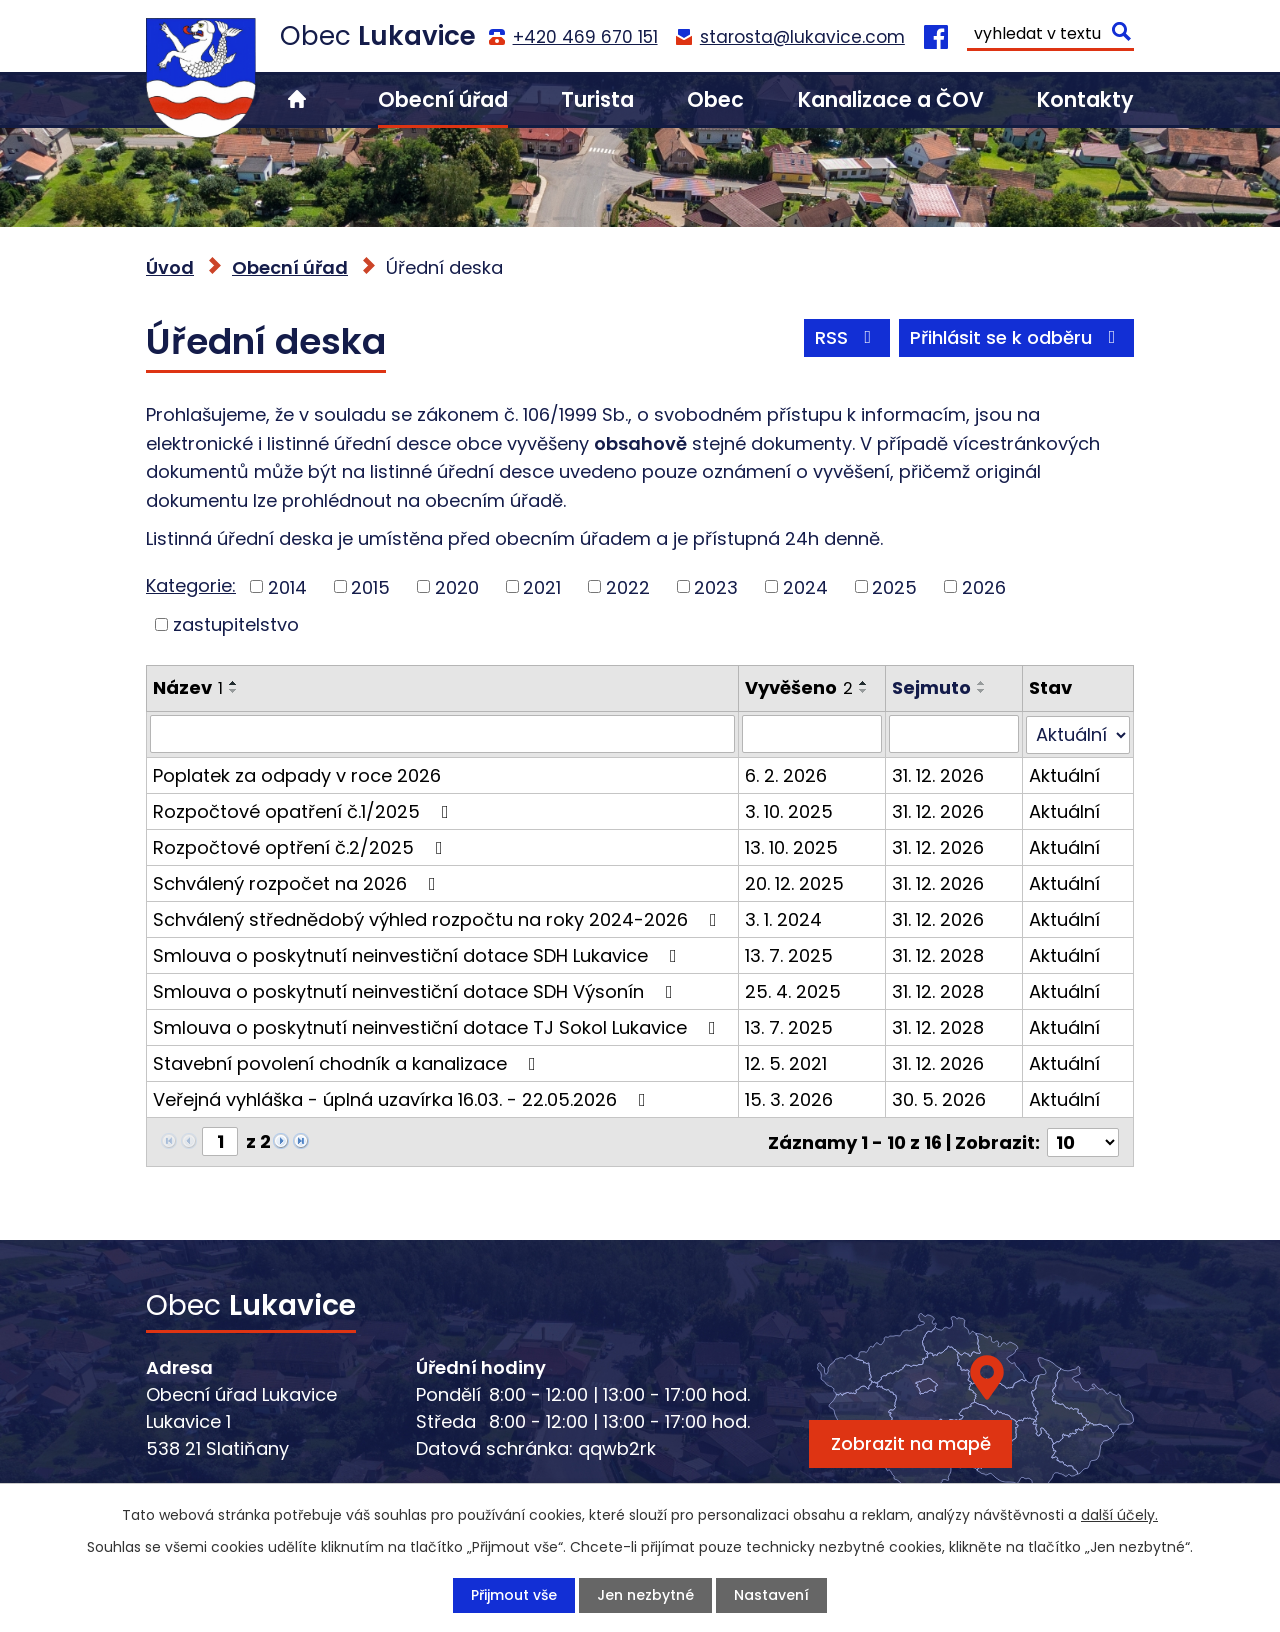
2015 (370, 586)
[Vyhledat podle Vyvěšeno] (812, 734)
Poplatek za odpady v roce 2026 (297, 774)
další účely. (1119, 1515)
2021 (542, 586)
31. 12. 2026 (938, 774)
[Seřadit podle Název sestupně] (234, 691)
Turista (597, 99)
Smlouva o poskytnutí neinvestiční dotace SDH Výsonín (417, 990)
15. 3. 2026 (789, 1098)
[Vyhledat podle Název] (442, 734)
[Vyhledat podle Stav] (1078, 734)
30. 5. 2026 (939, 1098)
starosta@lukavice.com (802, 37)
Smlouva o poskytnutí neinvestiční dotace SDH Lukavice (419, 954)
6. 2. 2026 (786, 774)
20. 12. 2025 (794, 882)
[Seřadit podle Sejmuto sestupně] (982, 691)
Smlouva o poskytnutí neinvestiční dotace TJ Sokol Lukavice (438, 1026)
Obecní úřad (443, 99)
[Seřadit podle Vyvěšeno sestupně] (864, 691)
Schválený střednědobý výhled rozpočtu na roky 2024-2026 (439, 918)
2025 (894, 586)
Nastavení (771, 1595)
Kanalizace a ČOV (891, 99)
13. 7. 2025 (789, 954)
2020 (457, 586)
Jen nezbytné (645, 1595)
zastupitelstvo (236, 624)
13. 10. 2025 (791, 846)
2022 (628, 586)
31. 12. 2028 (938, 954)
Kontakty (1085, 99)
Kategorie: (191, 585)
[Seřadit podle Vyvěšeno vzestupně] (864, 683)
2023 (716, 586)
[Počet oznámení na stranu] (1083, 1140)
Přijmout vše (514, 1595)
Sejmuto (931, 687)
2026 (984, 586)
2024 (805, 586)
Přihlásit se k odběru (1017, 337)
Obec (715, 99)
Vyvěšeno (799, 687)
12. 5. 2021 (786, 1062)
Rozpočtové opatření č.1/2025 (305, 810)
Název (188, 687)
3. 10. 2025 (789, 810)
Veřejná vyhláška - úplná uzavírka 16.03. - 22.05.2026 (403, 1098)
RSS (847, 337)
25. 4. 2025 (793, 990)
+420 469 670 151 (585, 37)
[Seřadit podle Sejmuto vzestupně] (982, 683)
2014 (287, 586)
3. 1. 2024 (783, 918)
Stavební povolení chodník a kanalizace (348, 1062)
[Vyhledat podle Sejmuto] (954, 734)
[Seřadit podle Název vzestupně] (234, 683)
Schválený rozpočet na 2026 (298, 882)
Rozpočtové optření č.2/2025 (302, 846)
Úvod (297, 100)
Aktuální (1065, 774)
